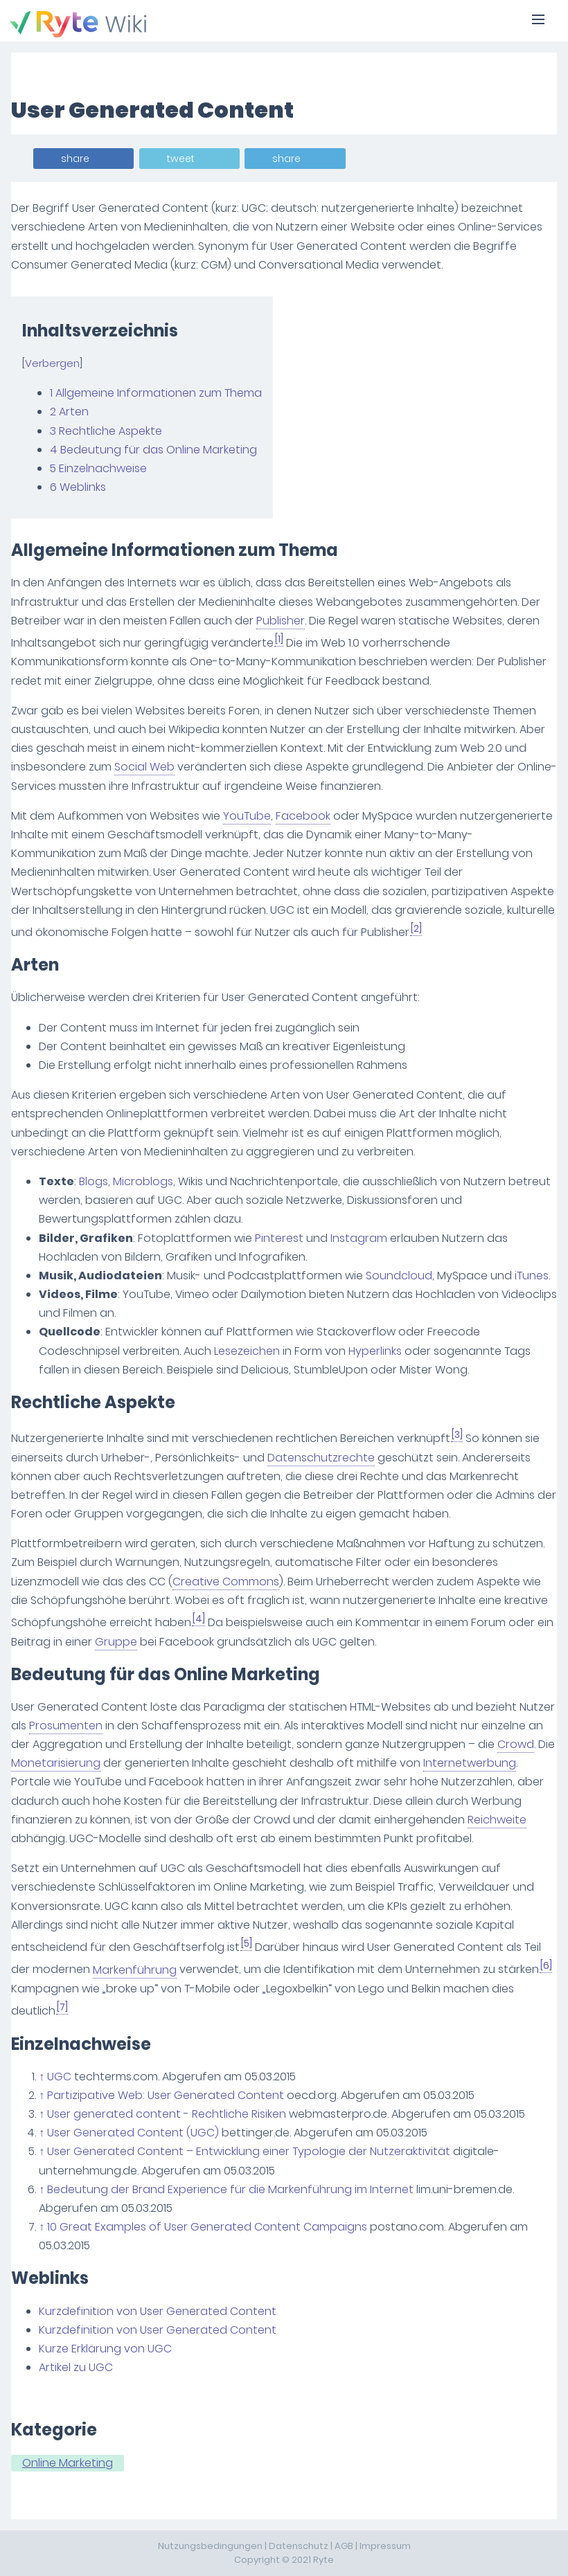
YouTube (247, 816)
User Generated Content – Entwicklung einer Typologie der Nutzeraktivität (248, 2151)
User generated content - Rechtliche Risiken (166, 2114)
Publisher (280, 621)
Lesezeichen (247, 1351)
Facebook (303, 816)
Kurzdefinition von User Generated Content (157, 2311)
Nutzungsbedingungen (210, 2545)
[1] (279, 639)
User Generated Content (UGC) (133, 2133)
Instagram (358, 1238)
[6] (546, 1965)
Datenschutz (298, 2545)
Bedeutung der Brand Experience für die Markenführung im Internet (230, 2189)
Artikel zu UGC (76, 2367)
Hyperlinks (375, 1351)
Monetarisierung (55, 1763)
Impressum (385, 2545)
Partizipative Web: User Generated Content (165, 2095)
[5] (246, 1943)
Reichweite (497, 1820)
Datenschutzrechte (321, 1458)
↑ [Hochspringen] (41, 2076)
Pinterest (279, 1238)
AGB (344, 2545)
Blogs (93, 1181)
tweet (181, 158)
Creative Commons (225, 1581)
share (75, 158)
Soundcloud (399, 1276)
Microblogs (143, 1181)
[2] (416, 928)
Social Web (144, 767)
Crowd (515, 1744)
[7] (62, 2007)
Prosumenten (66, 1725)
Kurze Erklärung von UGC (105, 2349)
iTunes (532, 1276)
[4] (199, 1618)
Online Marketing (67, 2463)
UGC (59, 2076)
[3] (457, 1434)
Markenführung (135, 1970)
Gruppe (116, 1642)
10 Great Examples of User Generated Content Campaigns (207, 2227)
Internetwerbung (469, 1763)
